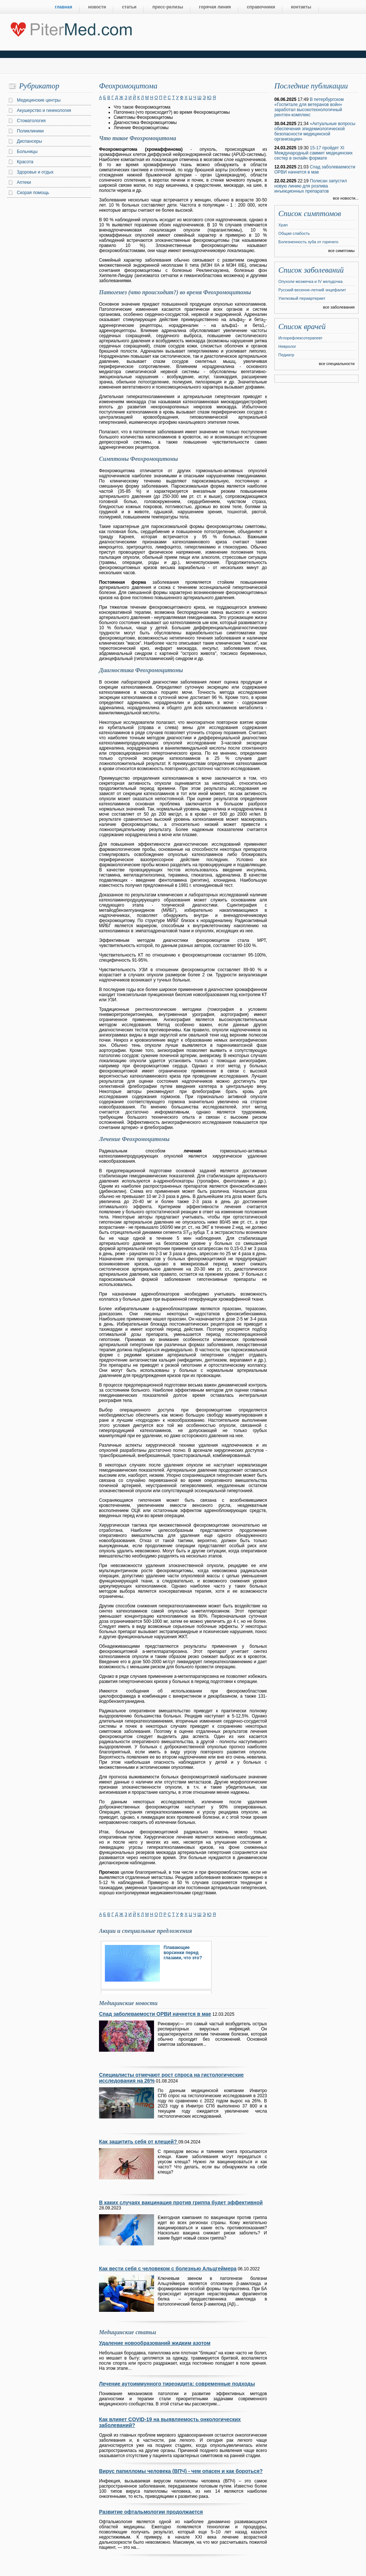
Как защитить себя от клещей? (138, 2142)
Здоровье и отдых (35, 172)
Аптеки (24, 182)
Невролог (287, 346)
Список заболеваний (311, 270)
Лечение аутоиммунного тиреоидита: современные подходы (177, 2384)
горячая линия (215, 7)
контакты (301, 7)
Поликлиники (30, 131)
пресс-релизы (168, 7)
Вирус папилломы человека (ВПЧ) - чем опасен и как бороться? (181, 2471)
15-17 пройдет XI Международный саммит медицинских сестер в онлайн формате (313, 153)
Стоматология (31, 120)
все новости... (346, 198)
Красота (25, 161)
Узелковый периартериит (301, 298)
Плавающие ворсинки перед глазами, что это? (183, 1952)
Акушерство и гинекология (44, 110)
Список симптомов (309, 213)
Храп (283, 225)
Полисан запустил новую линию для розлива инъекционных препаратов (310, 186)
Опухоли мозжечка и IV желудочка (310, 281)
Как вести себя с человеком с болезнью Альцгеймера (168, 2268)
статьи (129, 7)
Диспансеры (29, 141)
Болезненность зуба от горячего (308, 242)
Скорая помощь (33, 192)
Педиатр (286, 355)
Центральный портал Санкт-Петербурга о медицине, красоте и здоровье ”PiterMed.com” (70, 27)
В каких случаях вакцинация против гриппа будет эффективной (181, 2202)
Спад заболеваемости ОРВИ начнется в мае (155, 2014)
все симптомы (341, 250)
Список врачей (302, 326)
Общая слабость (294, 233)
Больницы (27, 151)
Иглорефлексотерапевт (300, 338)
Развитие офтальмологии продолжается (151, 2512)
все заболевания (339, 307)
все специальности (337, 363)
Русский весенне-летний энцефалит (312, 290)
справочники (261, 7)
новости (97, 7)
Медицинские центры (39, 100)
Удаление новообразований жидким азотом (155, 2343)
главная (63, 7)
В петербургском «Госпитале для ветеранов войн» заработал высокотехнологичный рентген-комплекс (309, 107)
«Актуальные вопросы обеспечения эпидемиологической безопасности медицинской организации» (314, 131)
